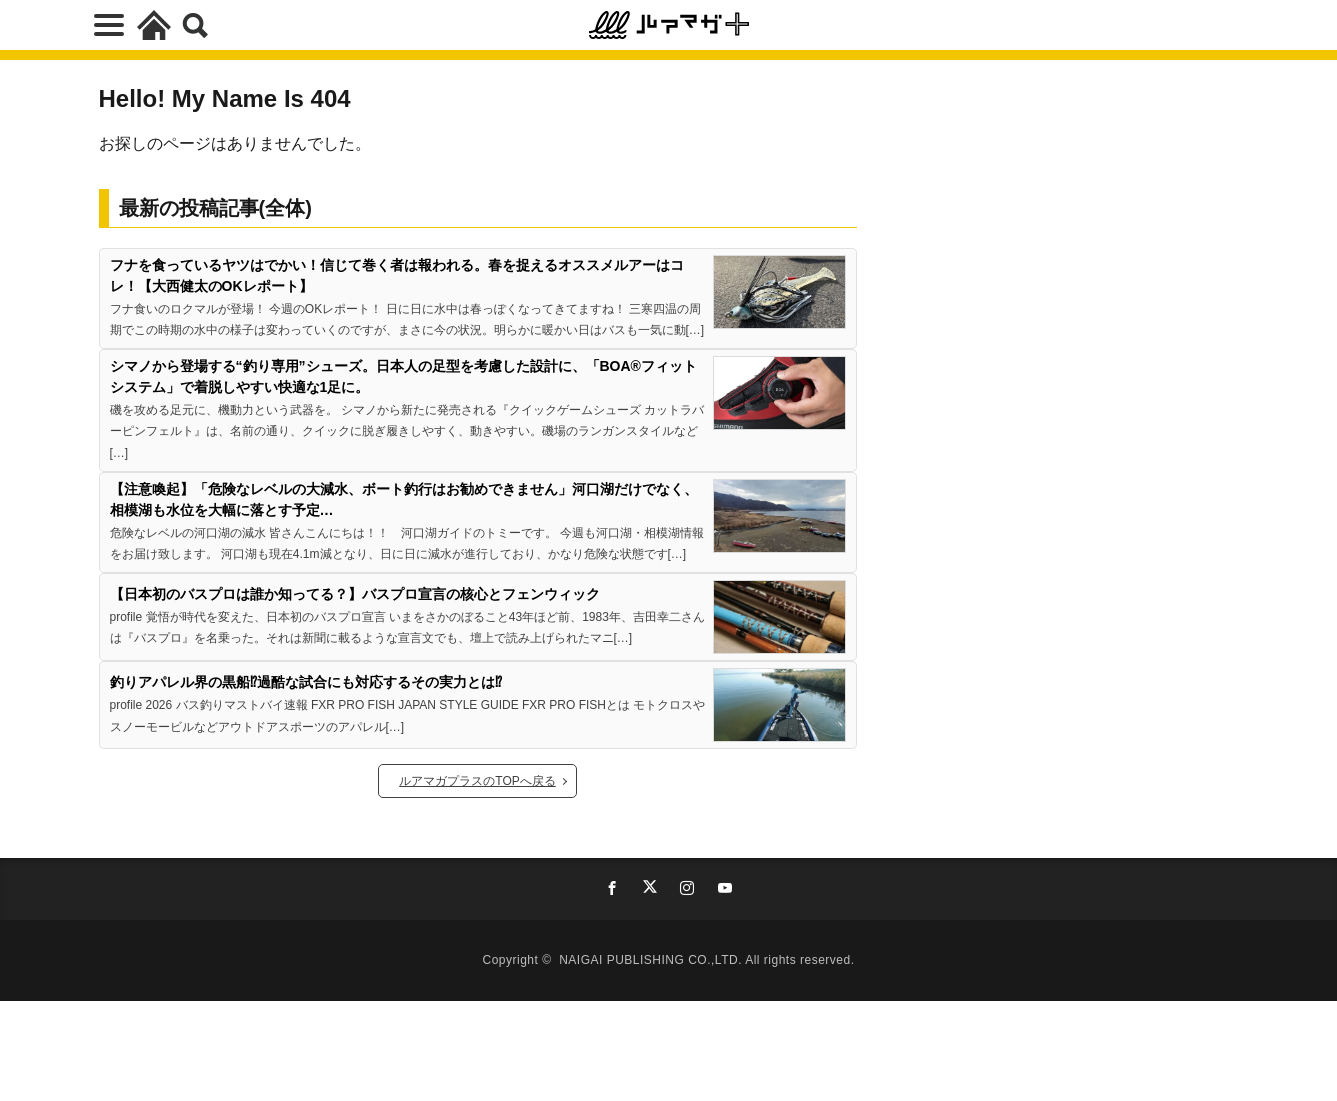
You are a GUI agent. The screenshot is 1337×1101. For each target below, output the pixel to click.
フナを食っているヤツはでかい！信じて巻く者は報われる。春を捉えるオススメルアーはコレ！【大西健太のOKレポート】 (397, 275)
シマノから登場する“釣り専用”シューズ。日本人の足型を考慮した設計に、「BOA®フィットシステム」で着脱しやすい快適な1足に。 (403, 376)
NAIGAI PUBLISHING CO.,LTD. (652, 960)
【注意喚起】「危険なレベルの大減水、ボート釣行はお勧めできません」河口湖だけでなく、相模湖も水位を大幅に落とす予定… (404, 499)
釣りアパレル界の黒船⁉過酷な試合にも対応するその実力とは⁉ (306, 682)
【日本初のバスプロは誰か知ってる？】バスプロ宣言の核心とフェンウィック (355, 594)
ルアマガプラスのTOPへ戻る (477, 781)
